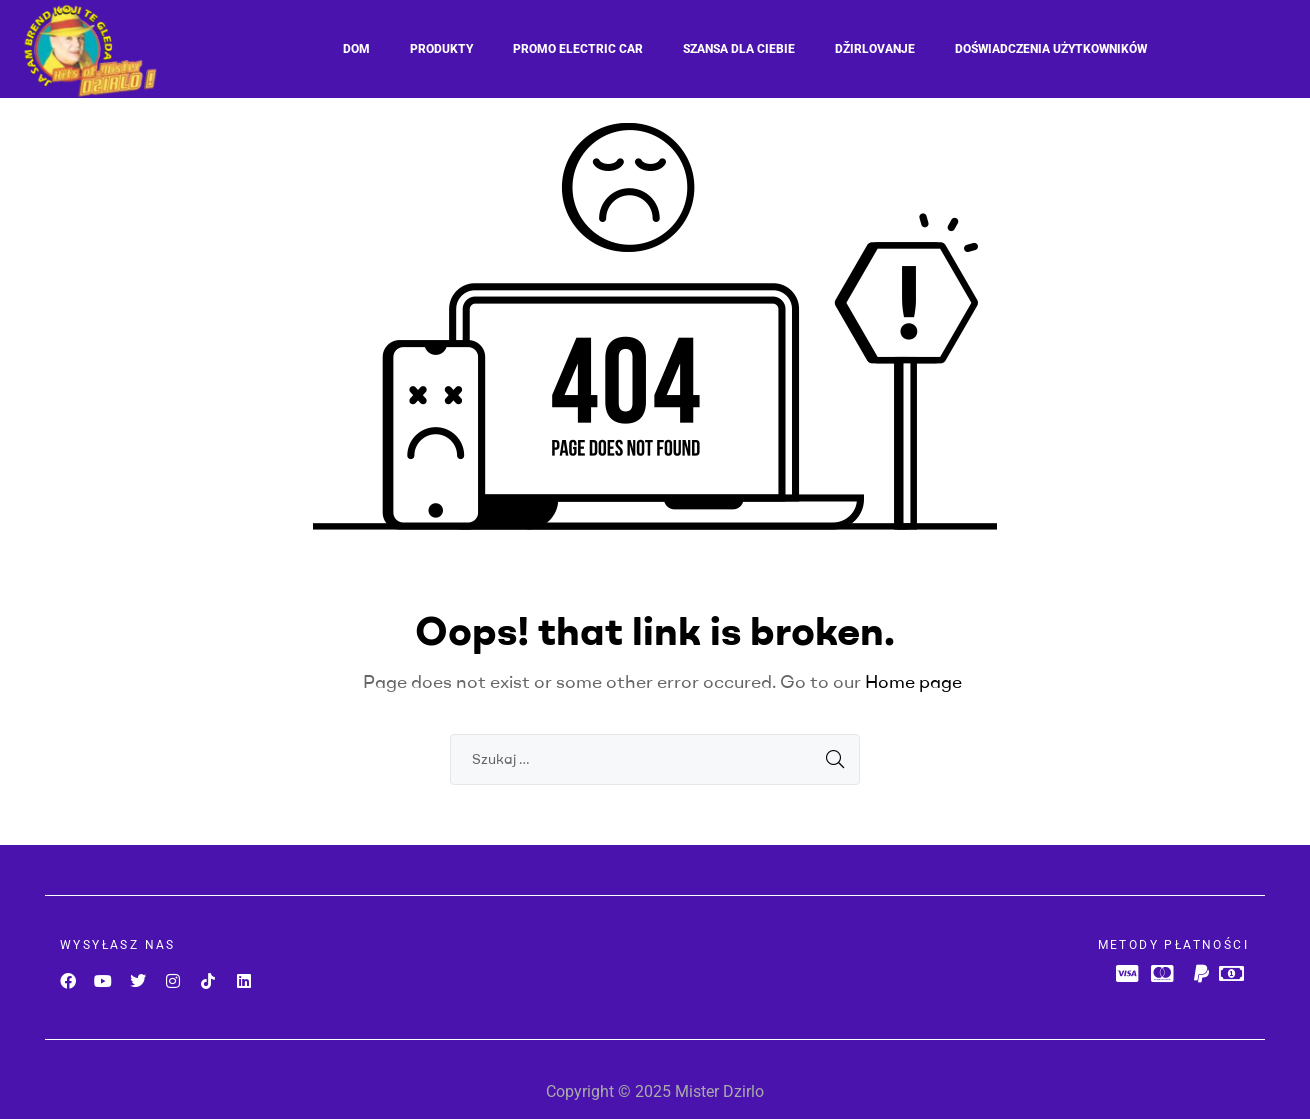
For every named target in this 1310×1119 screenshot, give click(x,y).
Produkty (441, 49)
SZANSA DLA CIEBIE (739, 49)
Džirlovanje (875, 49)
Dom (356, 49)
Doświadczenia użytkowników (1051, 49)
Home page (913, 681)
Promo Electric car (578, 49)
